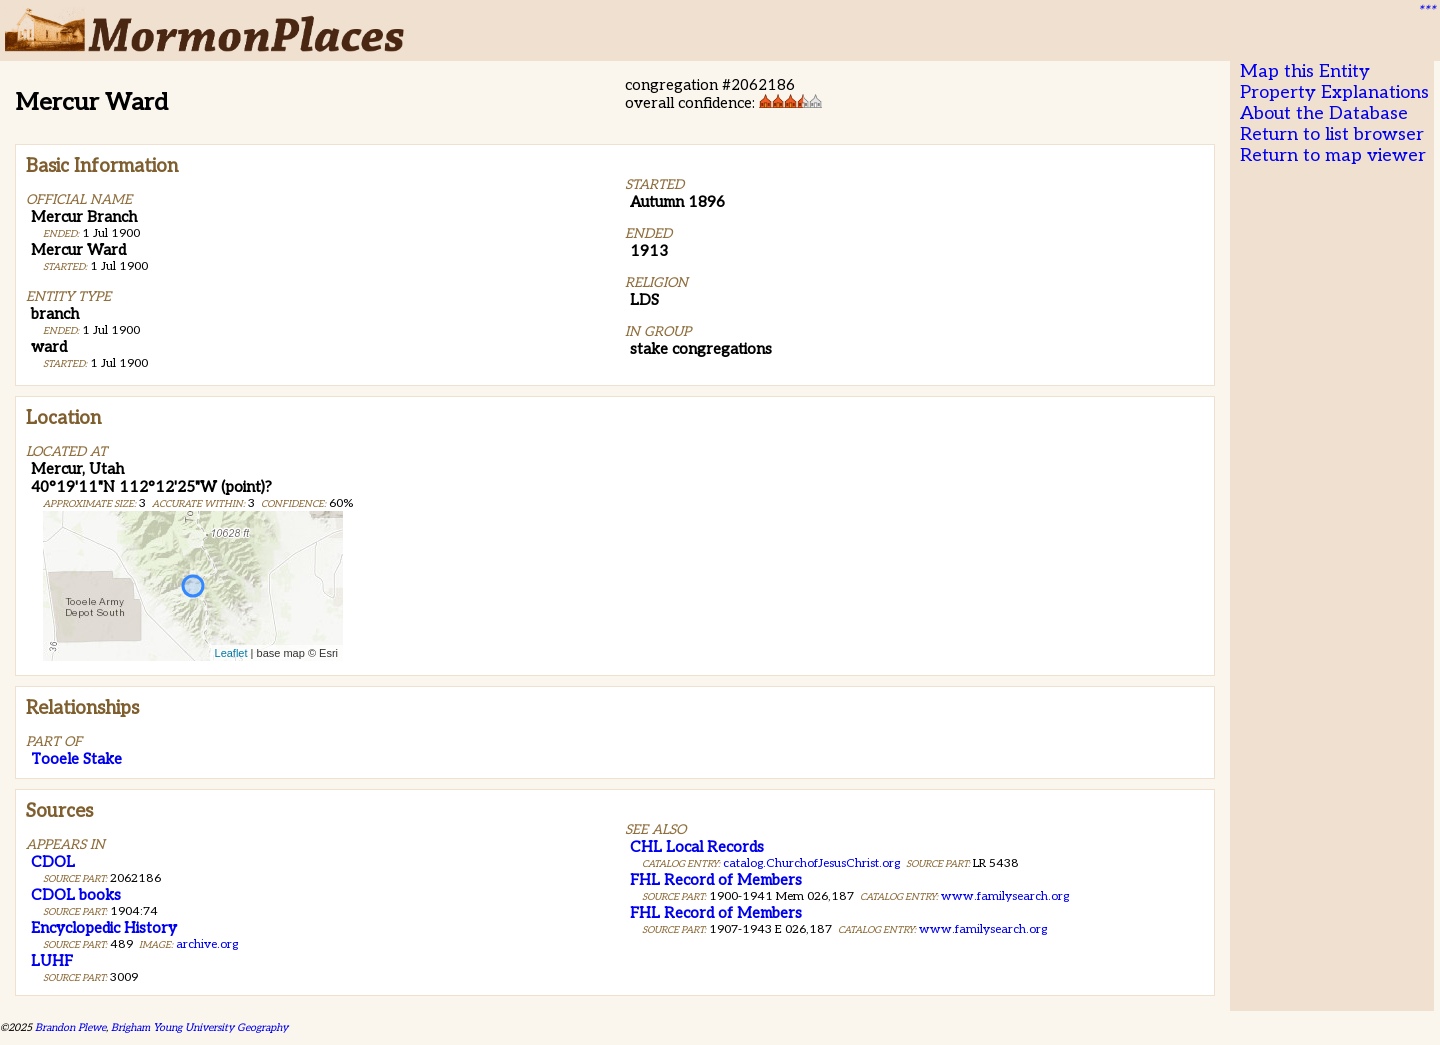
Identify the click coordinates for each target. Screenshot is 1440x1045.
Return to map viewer (1333, 155)
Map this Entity (1305, 71)
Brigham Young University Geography (199, 1027)
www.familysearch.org (1005, 896)
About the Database (1324, 113)
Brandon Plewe (70, 1027)
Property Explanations (1334, 92)
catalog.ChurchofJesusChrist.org (811, 863)
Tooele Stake (76, 759)
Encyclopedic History (104, 928)
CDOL (53, 862)
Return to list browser (1332, 134)
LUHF (52, 961)
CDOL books (76, 895)
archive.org (207, 944)
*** (1426, 11)
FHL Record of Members (716, 880)
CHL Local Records (697, 847)
